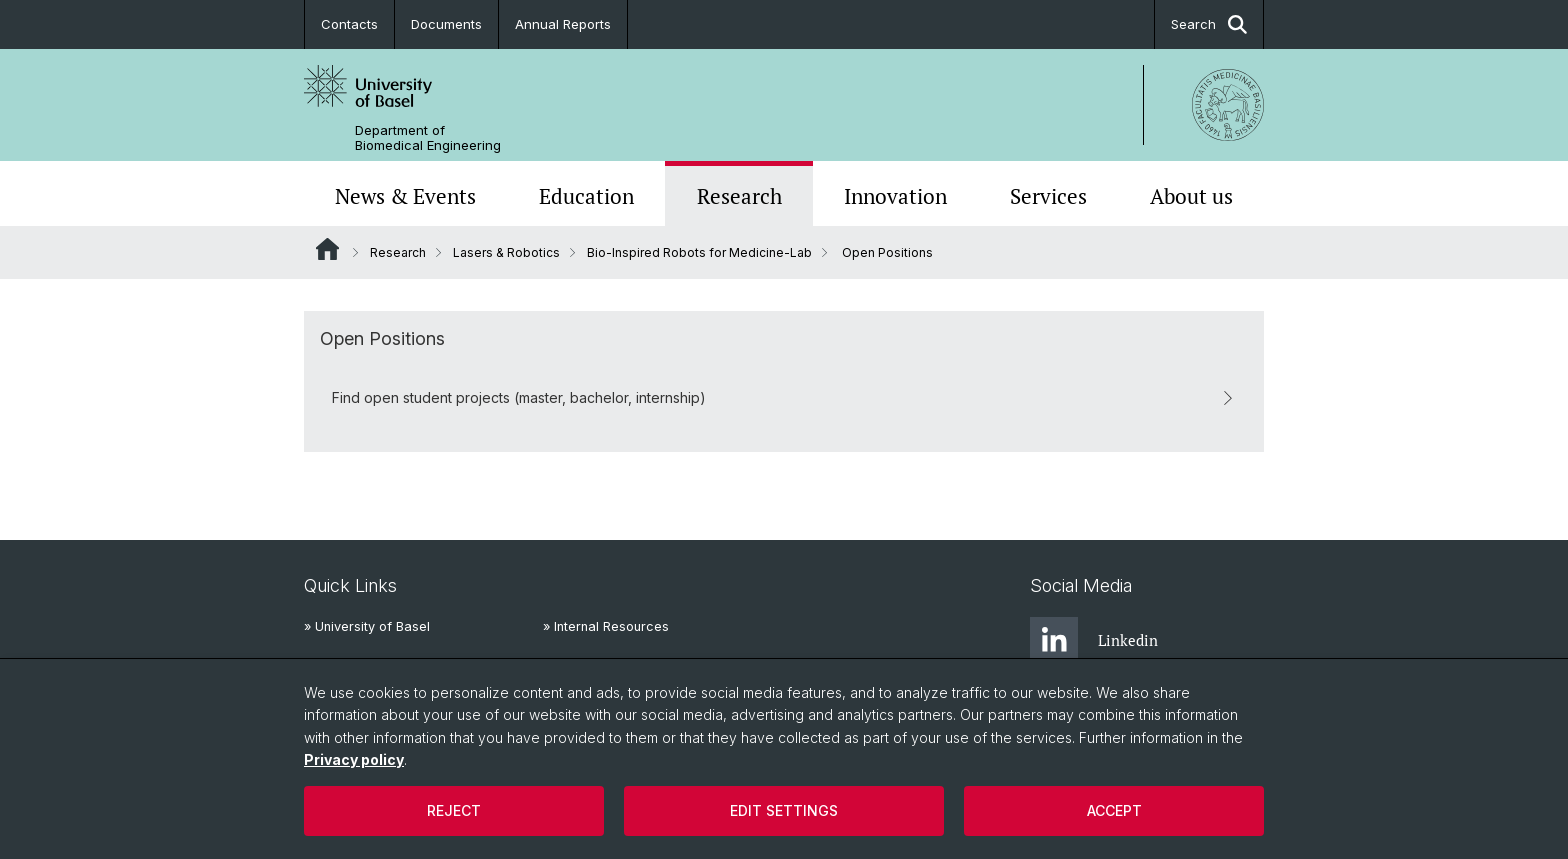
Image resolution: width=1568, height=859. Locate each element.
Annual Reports (563, 24)
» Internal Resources (606, 626)
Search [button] (1209, 24)
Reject (454, 810)
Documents (446, 24)
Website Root (327, 249)
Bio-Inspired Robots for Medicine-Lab (699, 252)
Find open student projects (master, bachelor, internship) (784, 397)
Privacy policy (354, 759)
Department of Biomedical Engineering (428, 138)
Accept (1114, 810)
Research (739, 196)
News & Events (405, 196)
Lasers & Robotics (506, 252)
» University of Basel (367, 626)
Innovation (895, 196)
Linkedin (1094, 641)
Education (586, 196)
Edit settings (784, 810)
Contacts (349, 24)
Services (1048, 196)
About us (1191, 196)
